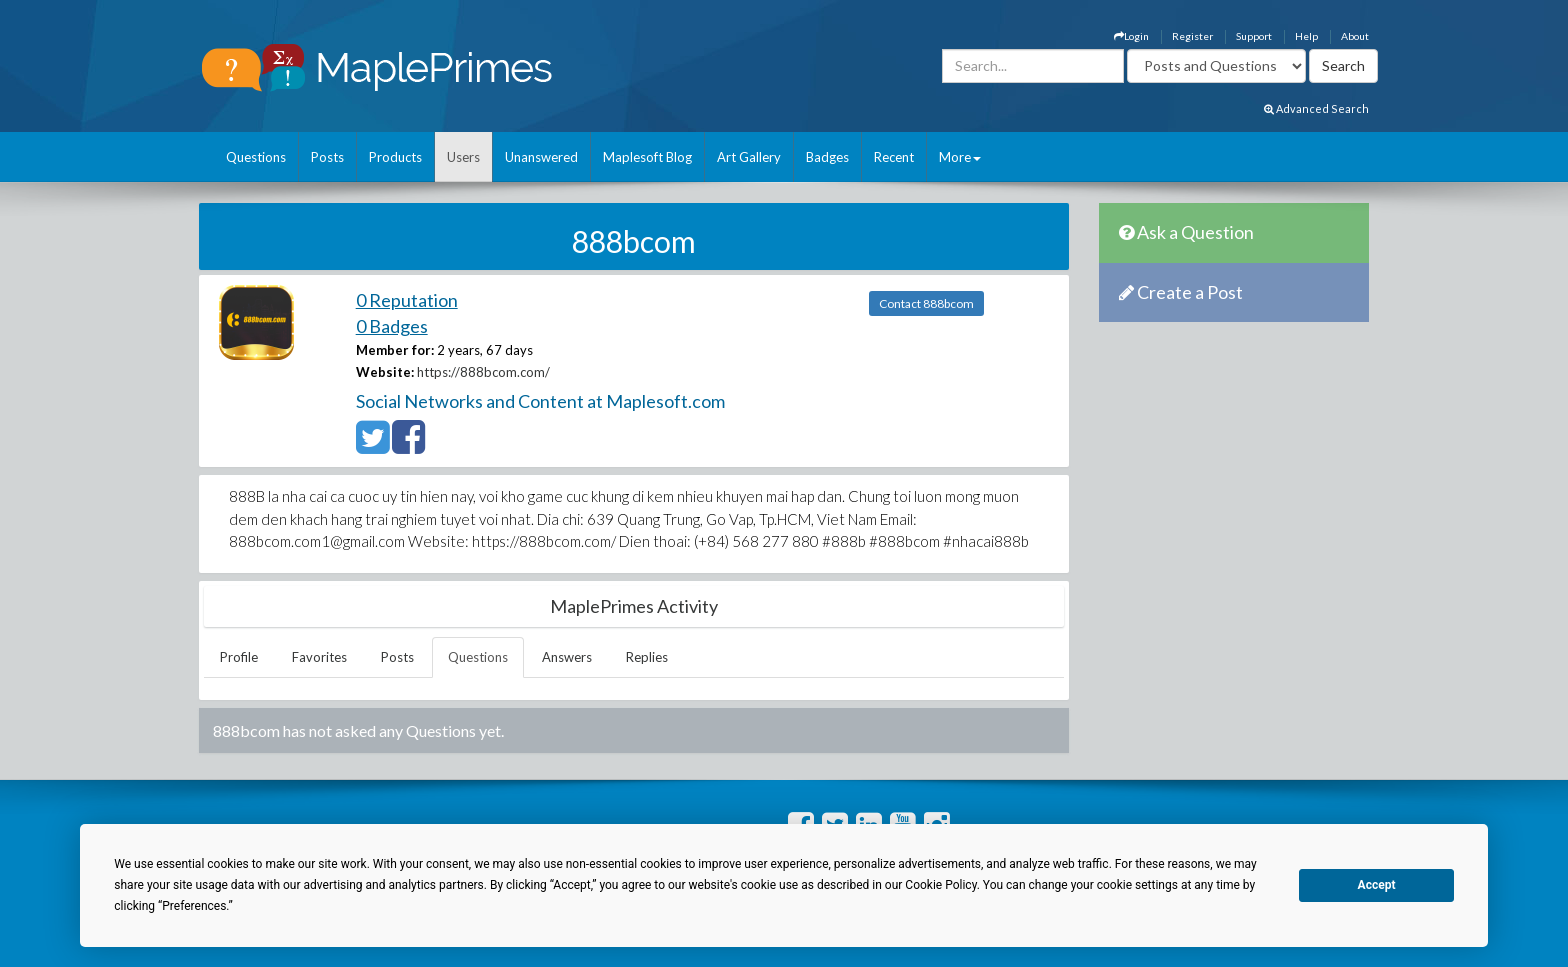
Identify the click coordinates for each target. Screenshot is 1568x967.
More (960, 157)
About (1355, 36)
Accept (1377, 885)
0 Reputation (407, 300)
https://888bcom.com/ (483, 372)
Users (463, 157)
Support (1254, 36)
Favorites (319, 657)
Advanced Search (1316, 108)
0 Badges (392, 326)
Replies (647, 657)
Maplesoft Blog (647, 157)
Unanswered (541, 157)
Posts (327, 157)
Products (395, 157)
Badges (827, 157)
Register (1192, 36)
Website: (385, 372)
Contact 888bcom (926, 303)
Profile (239, 657)
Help (1306, 36)
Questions (256, 157)
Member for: (395, 350)
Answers (567, 657)
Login (1131, 36)
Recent (894, 157)
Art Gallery (749, 157)
